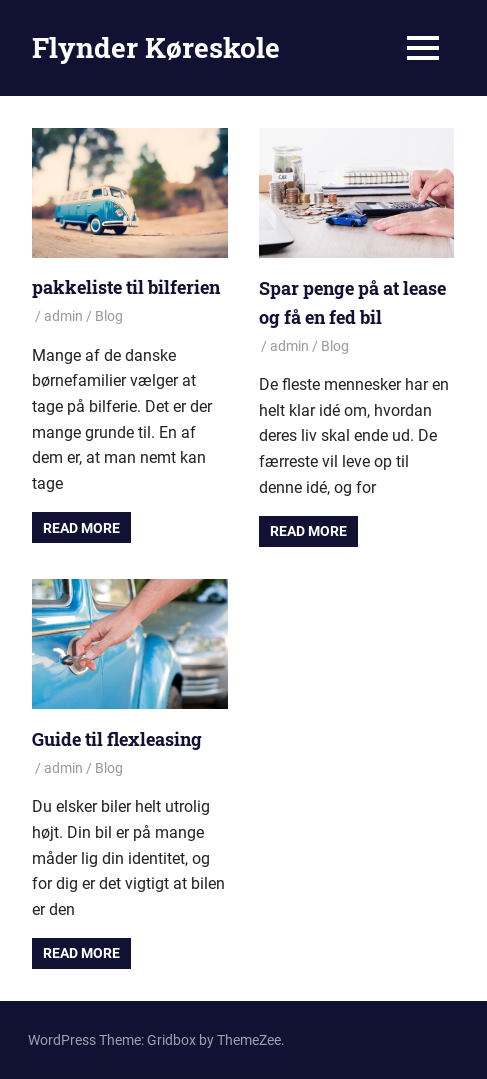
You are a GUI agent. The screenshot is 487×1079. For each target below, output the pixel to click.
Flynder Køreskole (156, 47)
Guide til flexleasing (117, 739)
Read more (81, 528)
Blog (109, 316)
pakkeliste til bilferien (126, 287)
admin (63, 316)
